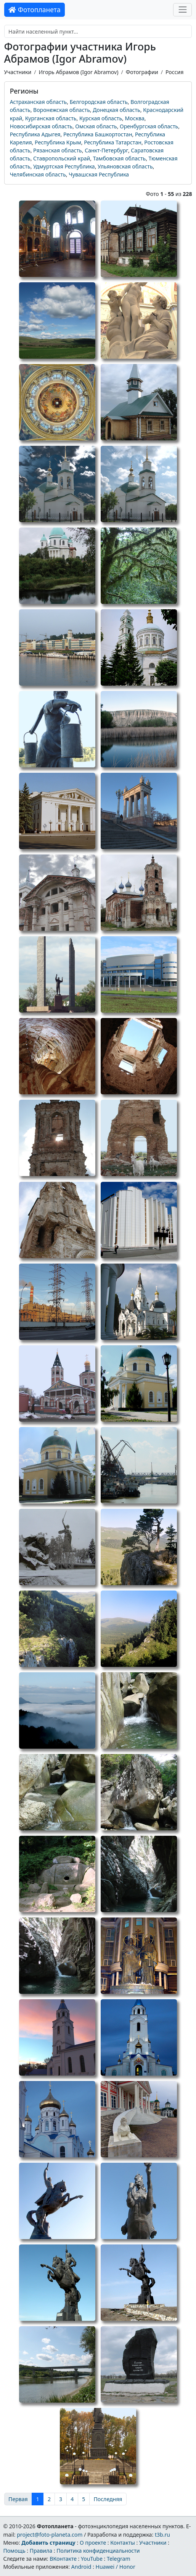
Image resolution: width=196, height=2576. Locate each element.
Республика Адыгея (35, 134)
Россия (174, 72)
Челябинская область (38, 174)
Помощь (14, 2550)
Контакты (122, 2542)
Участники (18, 72)
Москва (135, 118)
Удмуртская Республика (64, 166)
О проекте (93, 2542)
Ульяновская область (125, 166)
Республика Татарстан (112, 142)
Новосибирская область (41, 126)
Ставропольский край (61, 158)
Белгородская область (99, 101)
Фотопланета (34, 9)
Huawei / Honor (115, 2566)
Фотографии (142, 72)
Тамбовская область (119, 158)
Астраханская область (38, 101)
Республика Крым (58, 142)
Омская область (96, 126)
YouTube (92, 2558)
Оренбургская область (149, 126)
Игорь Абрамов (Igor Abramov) (78, 72)
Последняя (108, 2499)
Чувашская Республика (99, 174)
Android (81, 2566)
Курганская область (51, 118)
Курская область (100, 118)
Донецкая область (116, 109)
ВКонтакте (63, 2558)
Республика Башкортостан (97, 134)
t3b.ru (162, 2534)
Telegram (118, 2558)
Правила (41, 2550)
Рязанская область (57, 150)
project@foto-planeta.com (49, 2534)
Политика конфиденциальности (98, 2550)
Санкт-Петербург (106, 150)
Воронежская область (61, 109)
